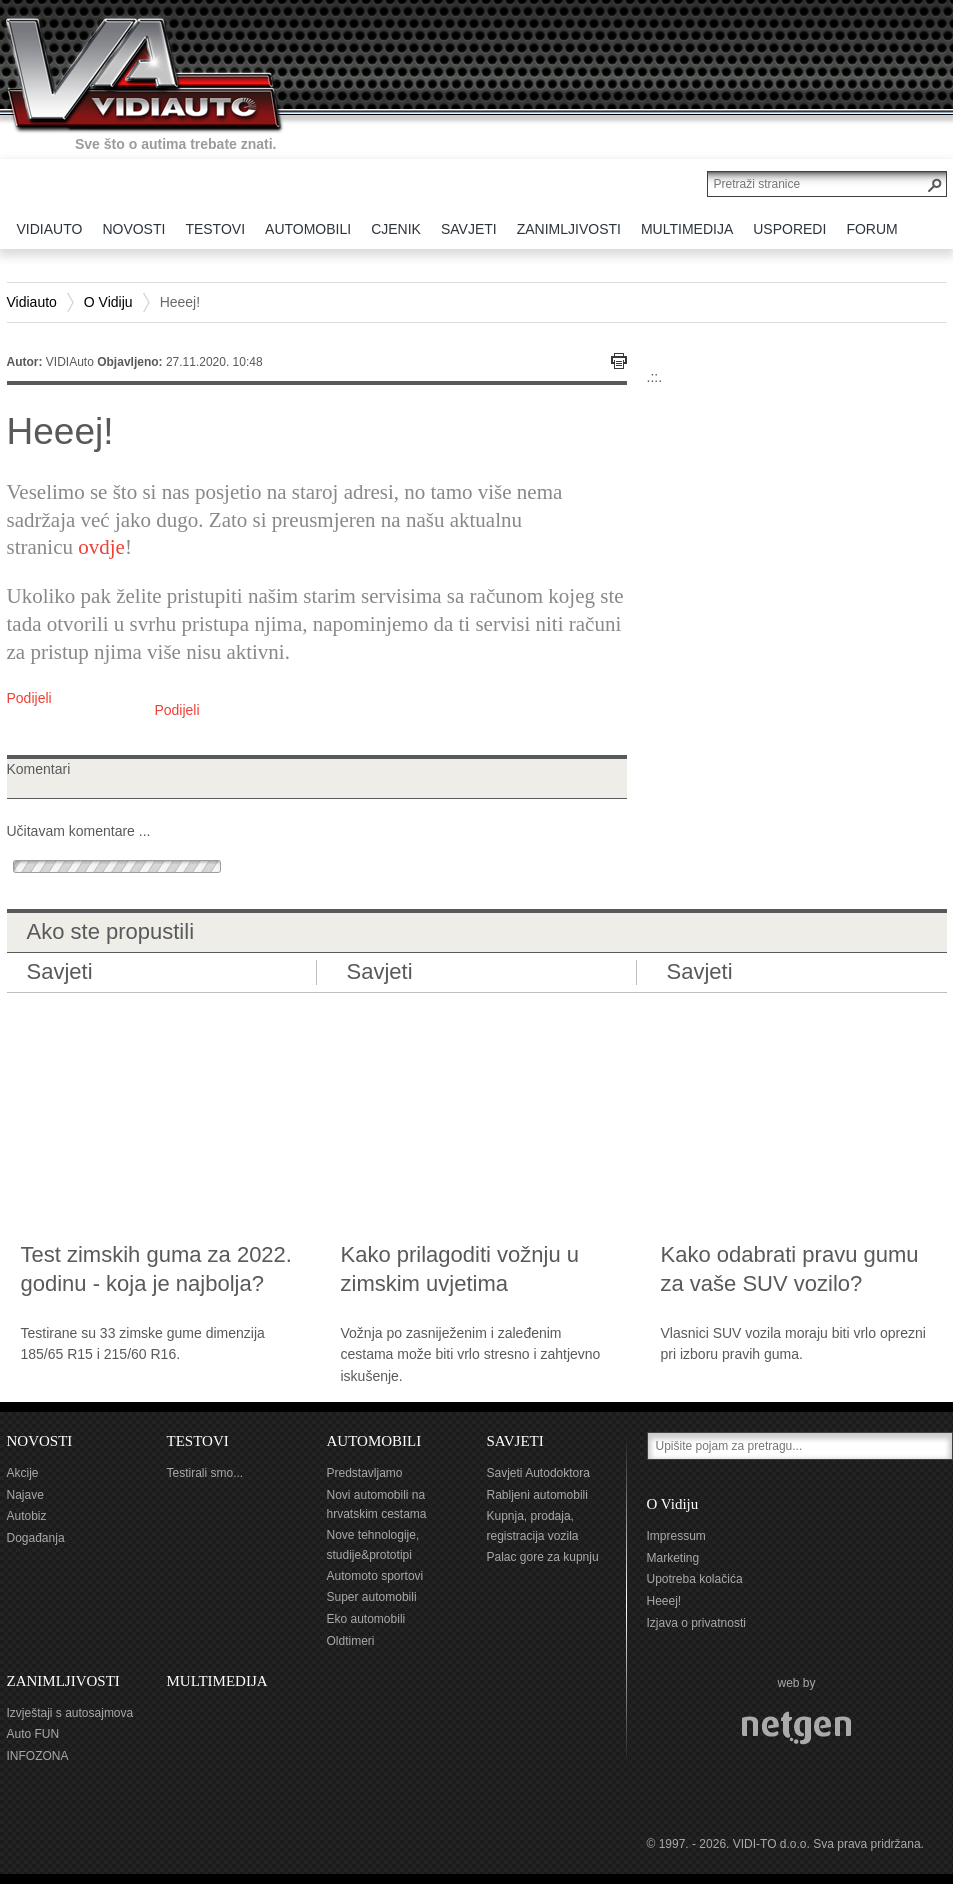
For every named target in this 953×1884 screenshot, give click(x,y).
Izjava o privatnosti (696, 1623)
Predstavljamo (365, 1473)
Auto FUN (33, 1734)
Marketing (673, 1558)
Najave (25, 1495)
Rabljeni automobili (537, 1495)
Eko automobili (366, 1619)
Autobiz (27, 1516)
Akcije (23, 1473)
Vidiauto (32, 302)
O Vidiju (108, 302)
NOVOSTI (40, 1441)
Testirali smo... (205, 1473)
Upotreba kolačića (695, 1579)
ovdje (101, 547)
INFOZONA (38, 1756)
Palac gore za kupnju (543, 1557)
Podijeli (29, 698)
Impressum (676, 1536)
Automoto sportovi (375, 1576)
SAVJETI (515, 1441)
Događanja (36, 1538)
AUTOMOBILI (374, 1441)
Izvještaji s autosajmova (70, 1713)
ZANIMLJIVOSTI (63, 1681)
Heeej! (664, 1601)
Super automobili (372, 1597)
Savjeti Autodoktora (538, 1473)
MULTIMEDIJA (217, 1681)
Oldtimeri (351, 1641)
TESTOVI (198, 1441)
